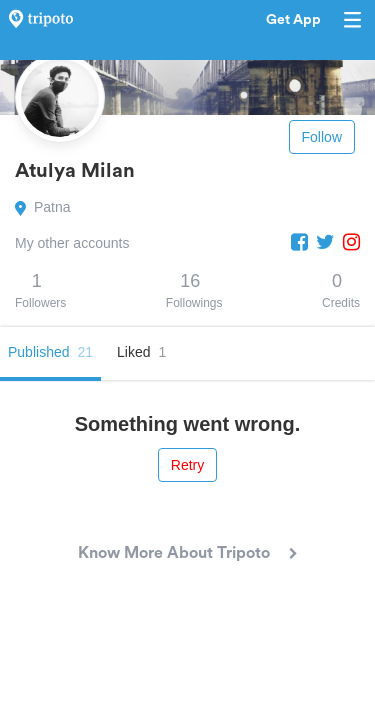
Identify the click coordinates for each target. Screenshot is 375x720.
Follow (322, 137)
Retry (187, 465)
